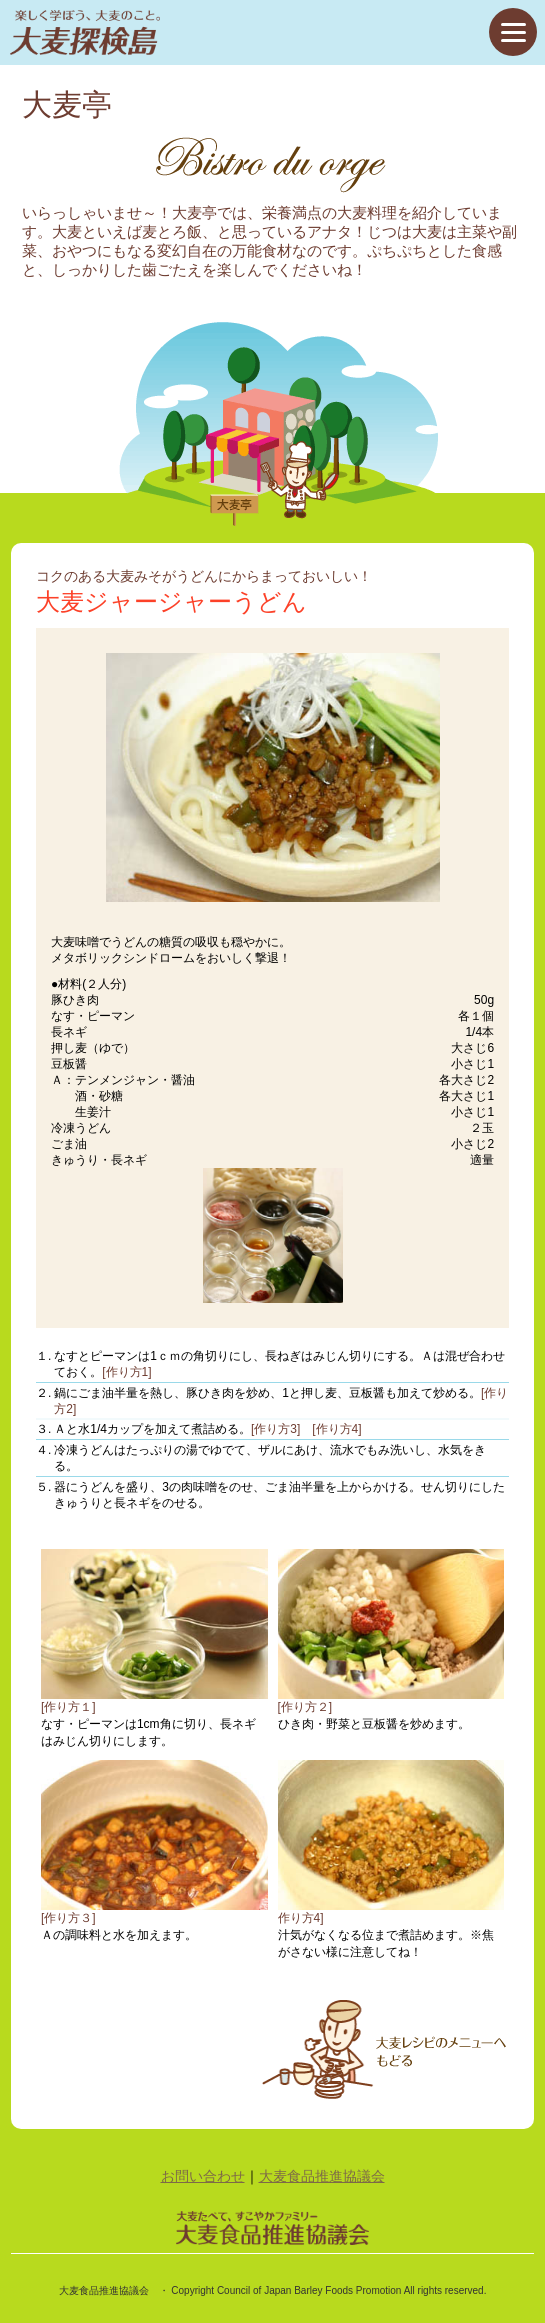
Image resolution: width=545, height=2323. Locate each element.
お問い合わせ (203, 2176)
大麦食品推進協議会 (322, 2176)
